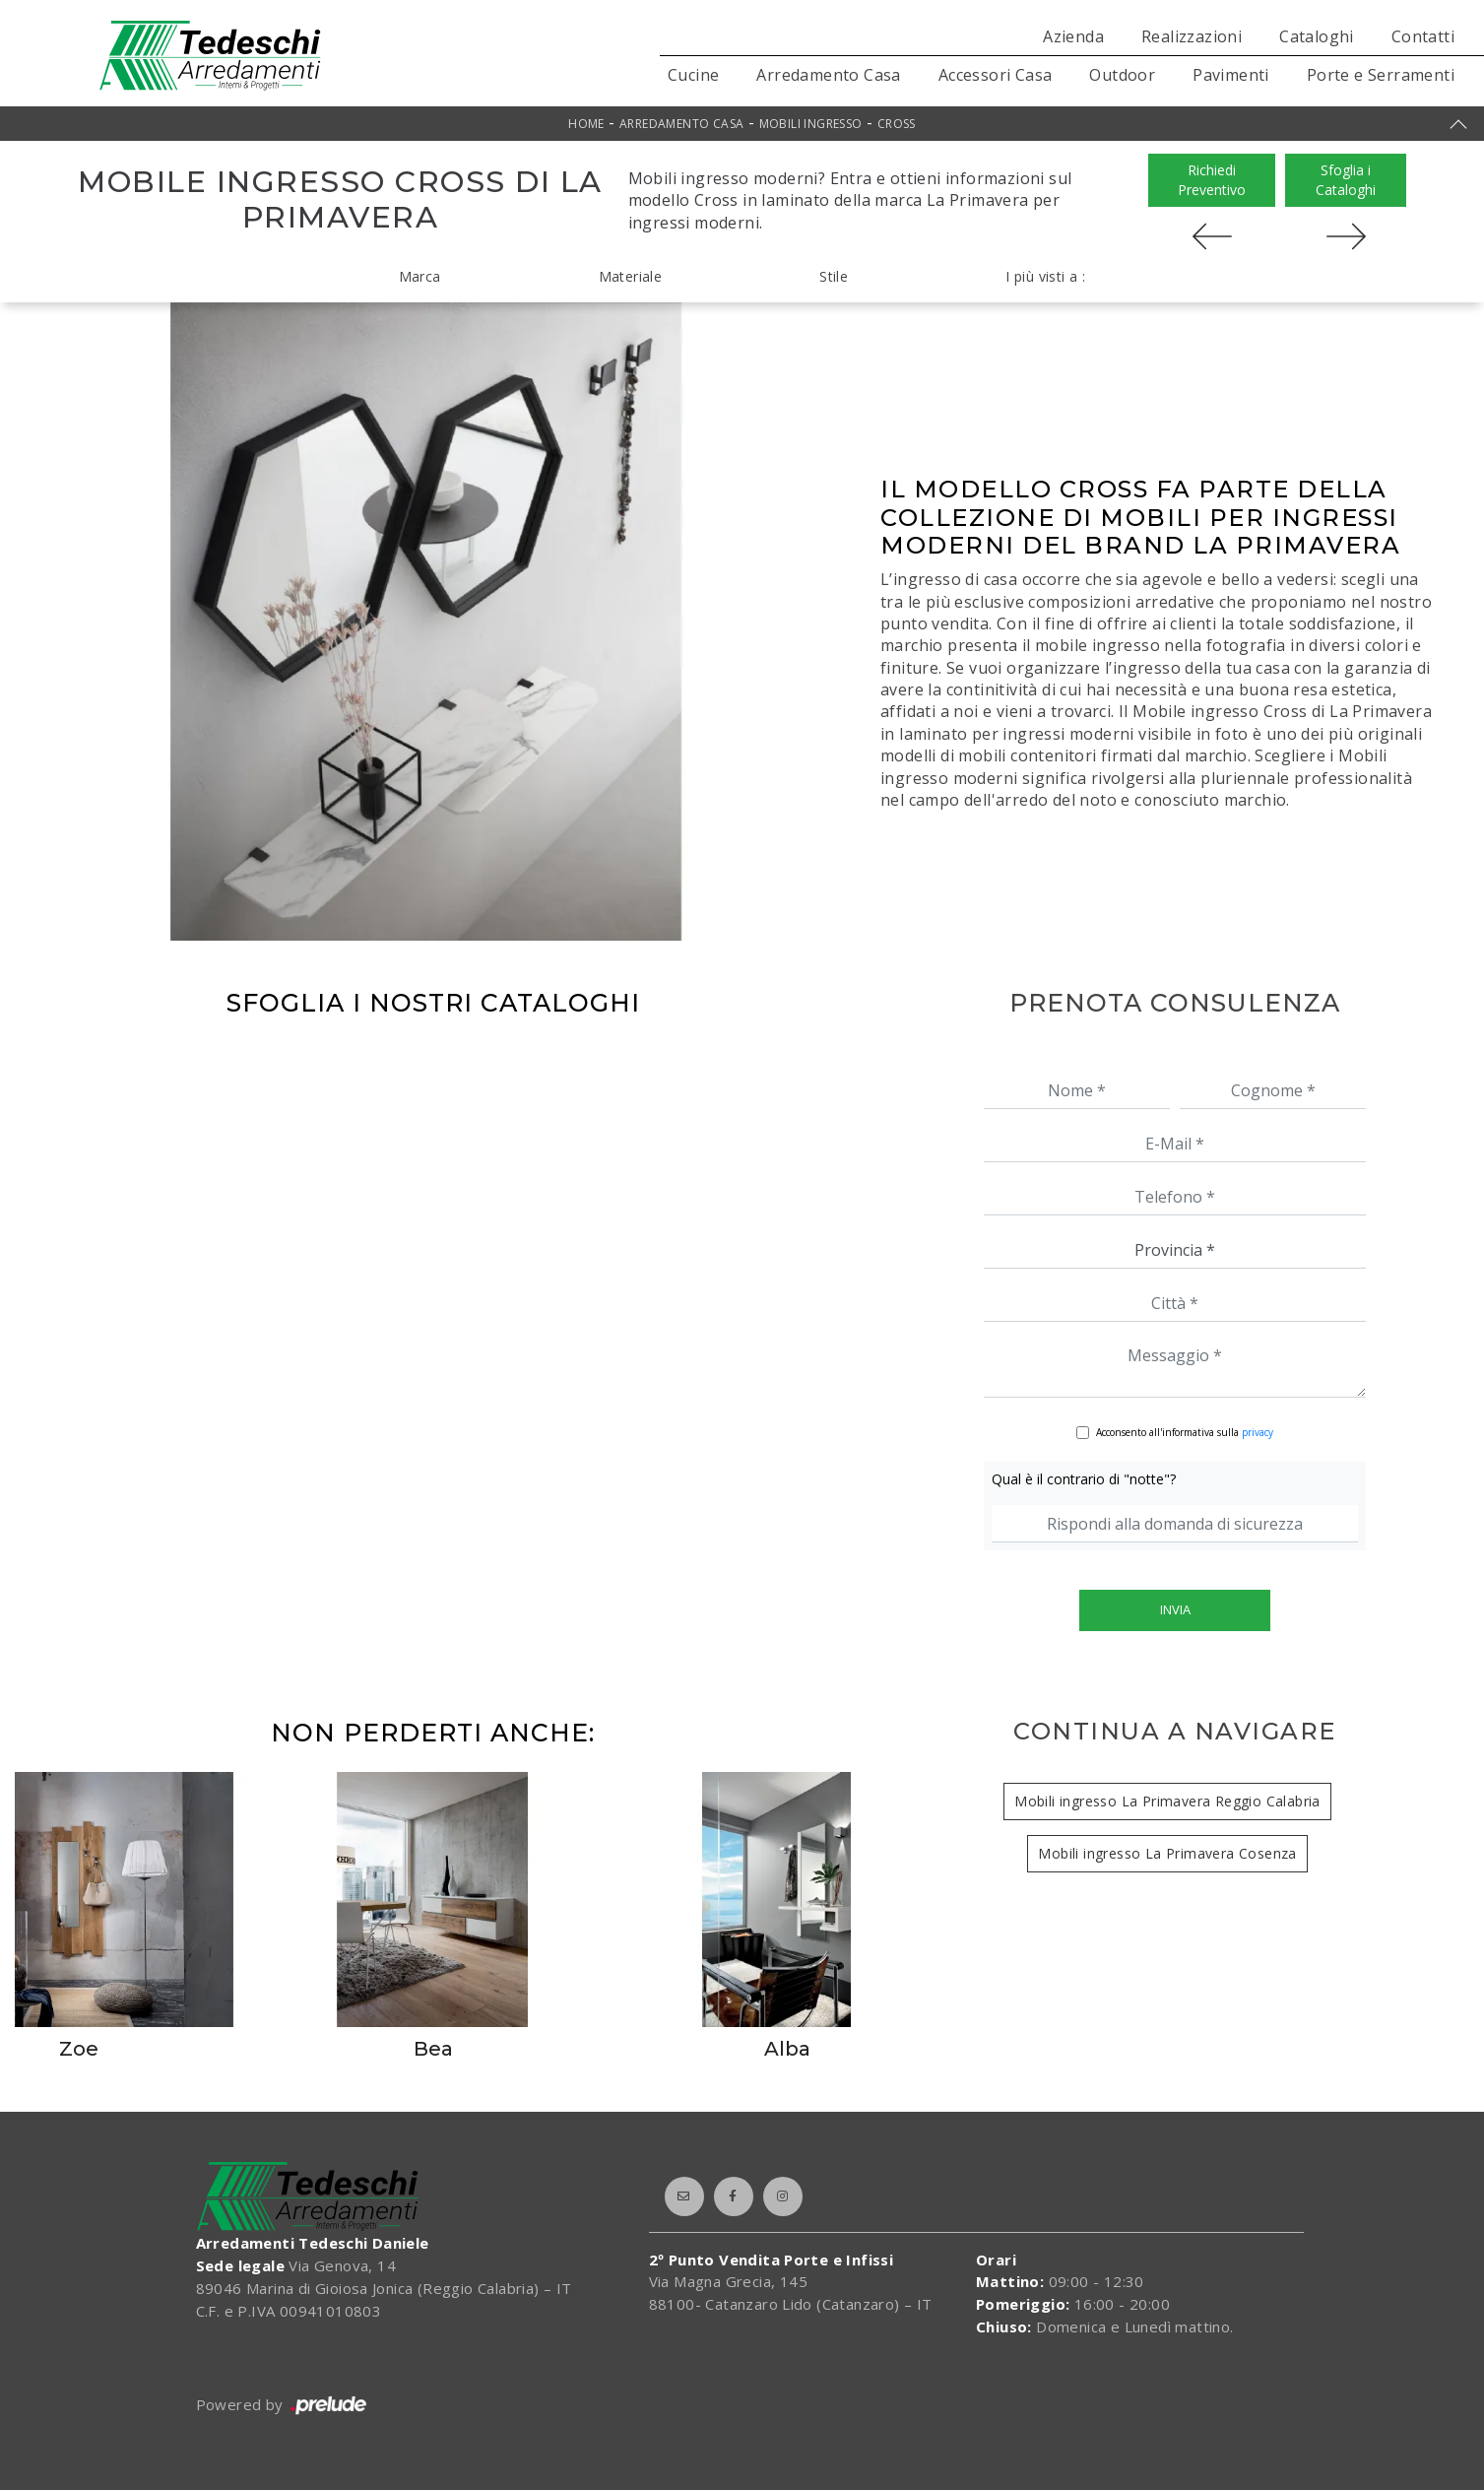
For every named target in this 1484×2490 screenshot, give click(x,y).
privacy (1257, 1432)
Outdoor (1122, 75)
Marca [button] (420, 276)
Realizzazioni (1191, 36)
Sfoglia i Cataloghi (1346, 180)
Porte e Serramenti (1380, 75)
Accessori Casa (995, 75)
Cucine (693, 75)
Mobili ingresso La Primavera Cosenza (1167, 1853)
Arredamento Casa (828, 75)
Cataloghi (1316, 36)
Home (586, 123)
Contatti (1422, 36)
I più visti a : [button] (1045, 276)
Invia (1175, 1609)
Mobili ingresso (811, 123)
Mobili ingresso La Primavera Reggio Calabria (1167, 1801)
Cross (896, 123)
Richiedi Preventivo (1212, 180)
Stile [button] (833, 276)
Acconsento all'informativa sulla (1184, 1432)
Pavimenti (1231, 75)
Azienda (1073, 36)
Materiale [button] (631, 276)
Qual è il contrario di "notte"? (1084, 1479)
